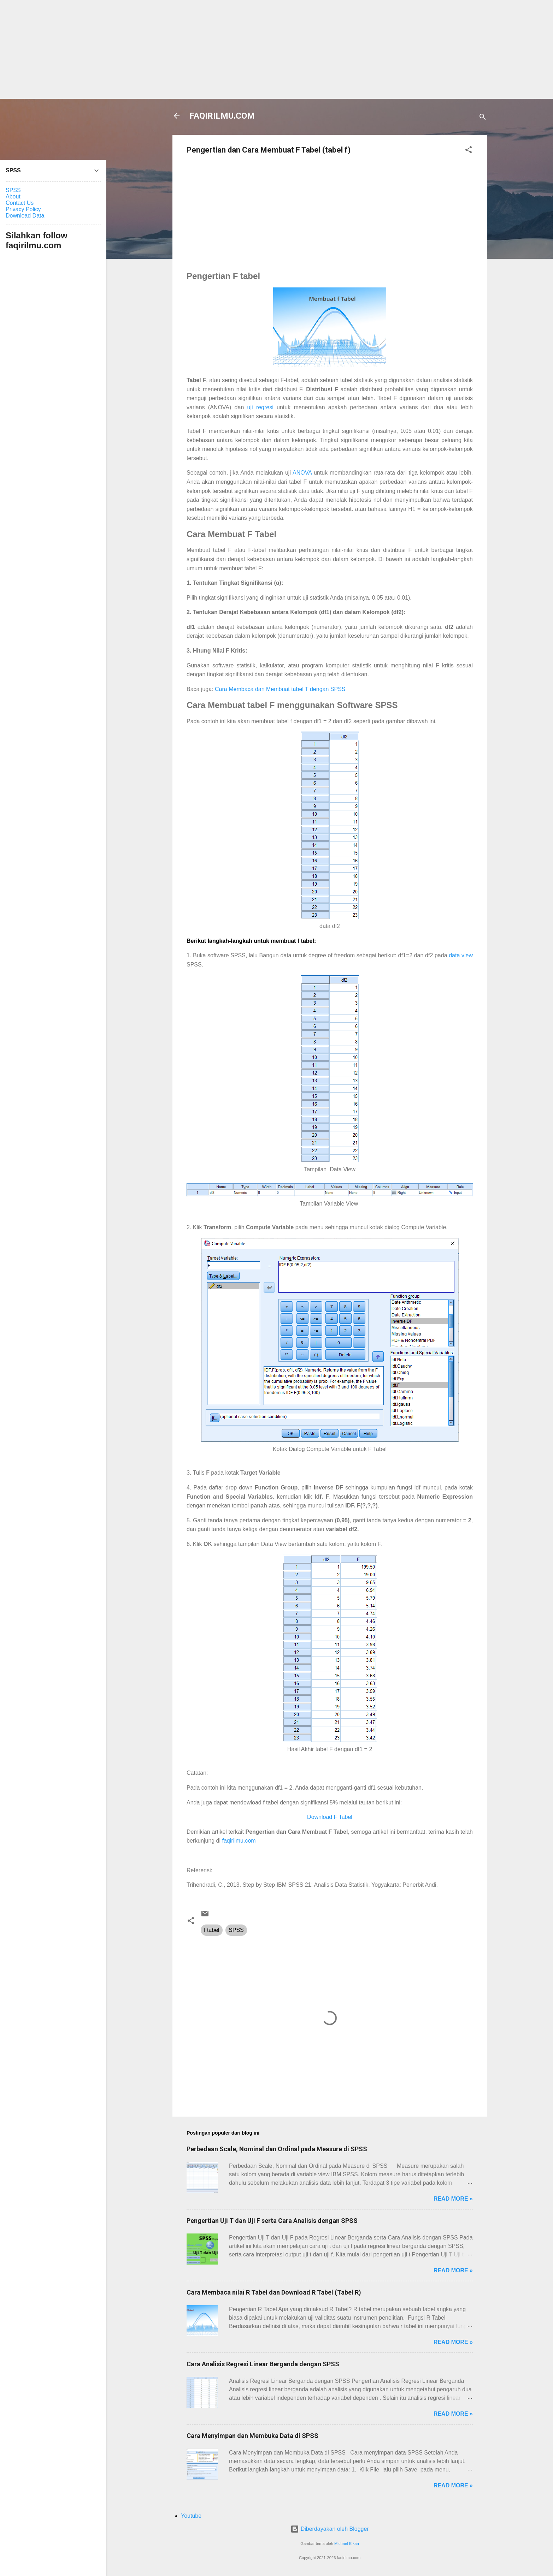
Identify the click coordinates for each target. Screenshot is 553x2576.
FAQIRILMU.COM (222, 116)
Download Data (25, 216)
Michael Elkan (346, 2543)
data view (461, 955)
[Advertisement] (277, 49)
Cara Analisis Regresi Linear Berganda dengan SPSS (263, 2364)
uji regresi (260, 407)
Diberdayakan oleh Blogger (329, 2529)
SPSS (236, 1930)
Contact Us (20, 203)
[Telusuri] (482, 118)
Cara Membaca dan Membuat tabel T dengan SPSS (280, 689)
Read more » (453, 2199)
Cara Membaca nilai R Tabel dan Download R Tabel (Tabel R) (274, 2292)
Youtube (191, 2516)
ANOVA (302, 473)
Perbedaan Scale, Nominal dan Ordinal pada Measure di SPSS (277, 2149)
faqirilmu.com (239, 1841)
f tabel (211, 1930)
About (13, 197)
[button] (468, 150)
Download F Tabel (329, 1817)
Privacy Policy (23, 209)
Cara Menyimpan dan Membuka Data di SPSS (252, 2435)
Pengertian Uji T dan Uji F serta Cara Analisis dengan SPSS (272, 2220)
